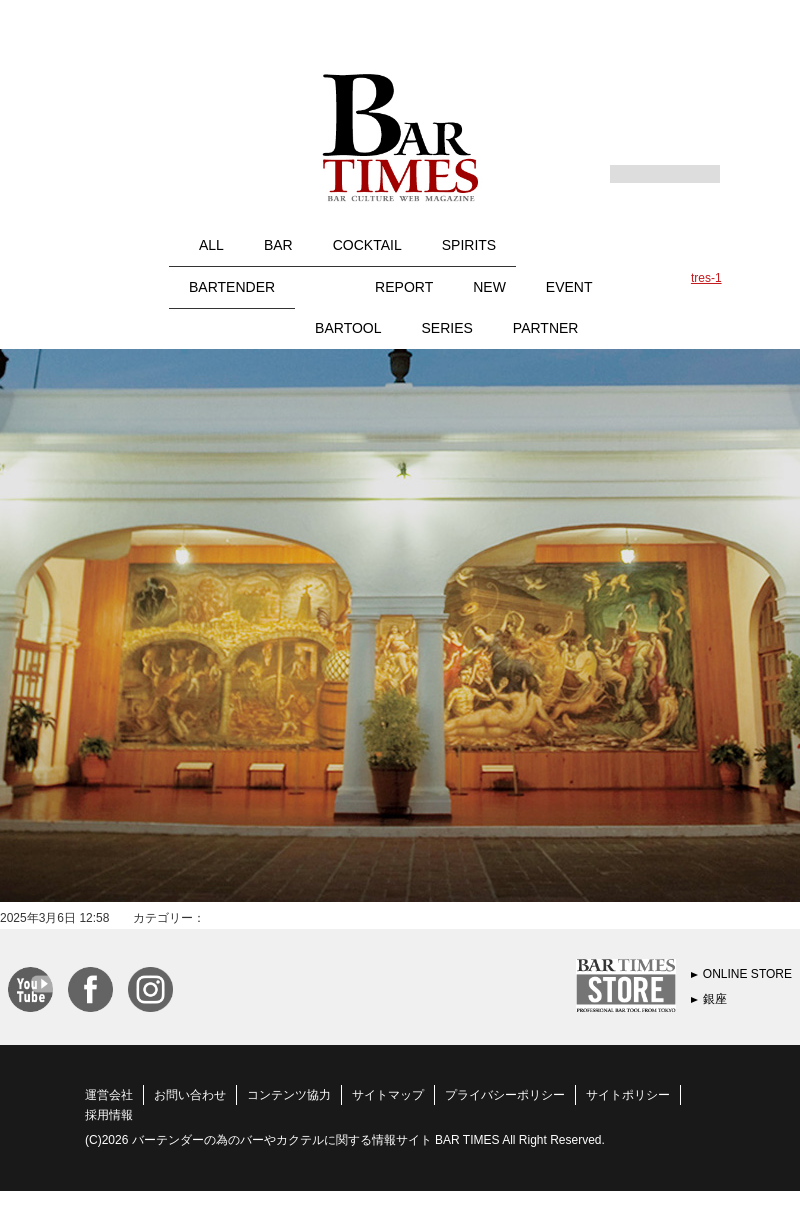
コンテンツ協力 (289, 1095)
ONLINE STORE (747, 974)
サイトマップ (388, 1095)
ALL (211, 245)
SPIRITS (469, 245)
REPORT (404, 287)
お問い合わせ (190, 1095)
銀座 (715, 999)
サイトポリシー (628, 1095)
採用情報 (109, 1115)
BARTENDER (232, 287)
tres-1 (706, 278)
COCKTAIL (367, 245)
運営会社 (109, 1095)
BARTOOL (348, 328)
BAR (278, 245)
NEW (489, 287)
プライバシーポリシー (505, 1095)
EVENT (569, 287)
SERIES (447, 328)
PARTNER (546, 328)
